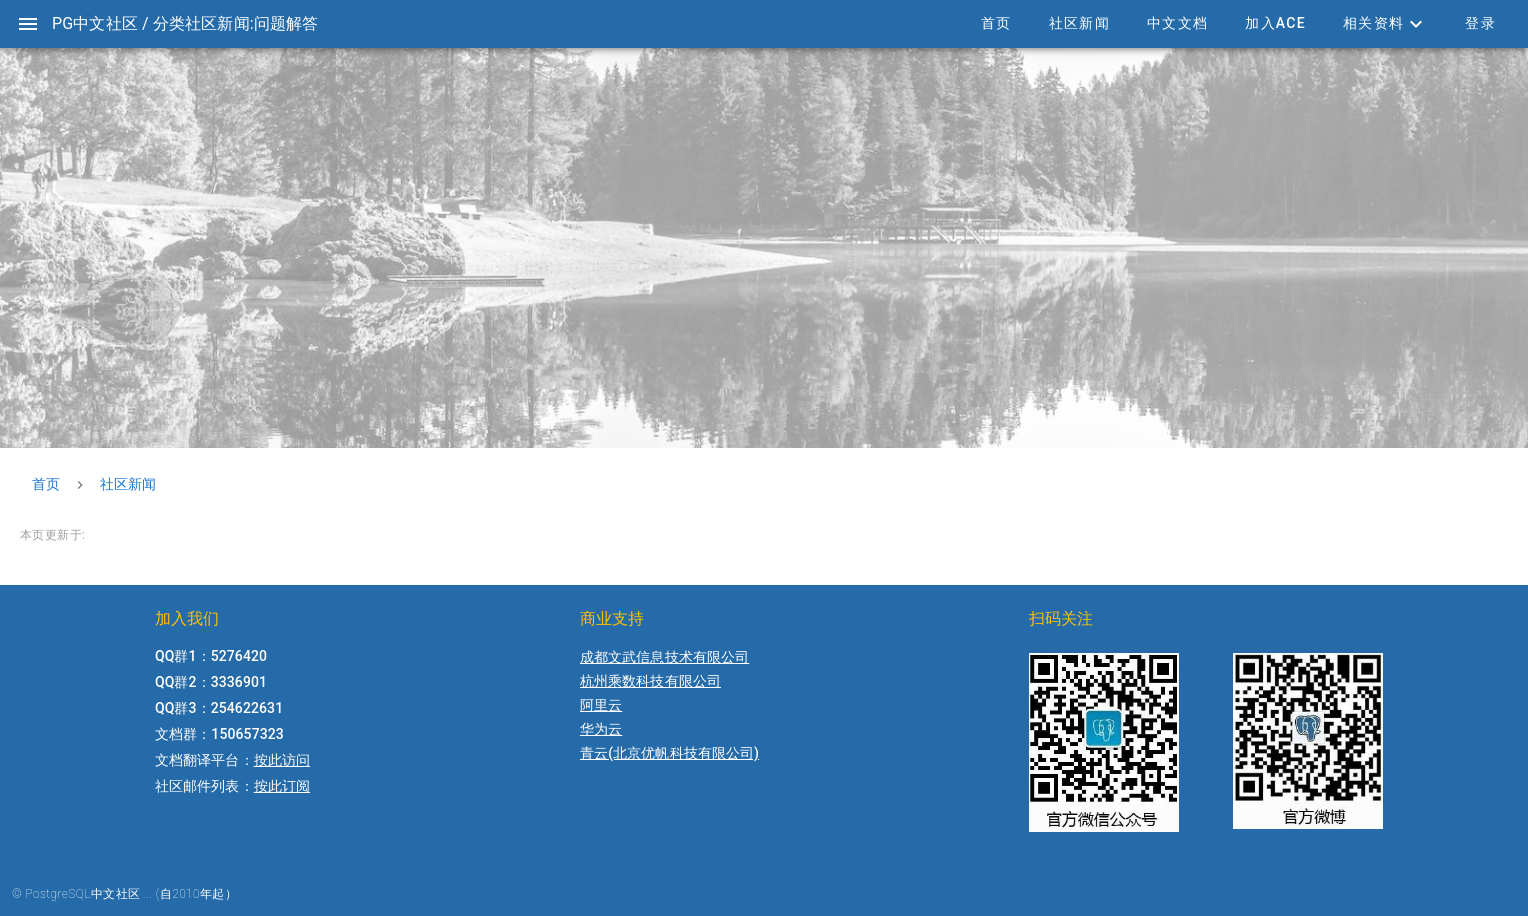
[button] (1385, 24)
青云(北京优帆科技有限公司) (669, 753)
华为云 (601, 729)
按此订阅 (282, 786)
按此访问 (282, 760)
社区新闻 (128, 484)
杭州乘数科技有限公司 (650, 681)
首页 (46, 484)
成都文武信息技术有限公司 (664, 657)
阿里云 (601, 705)
